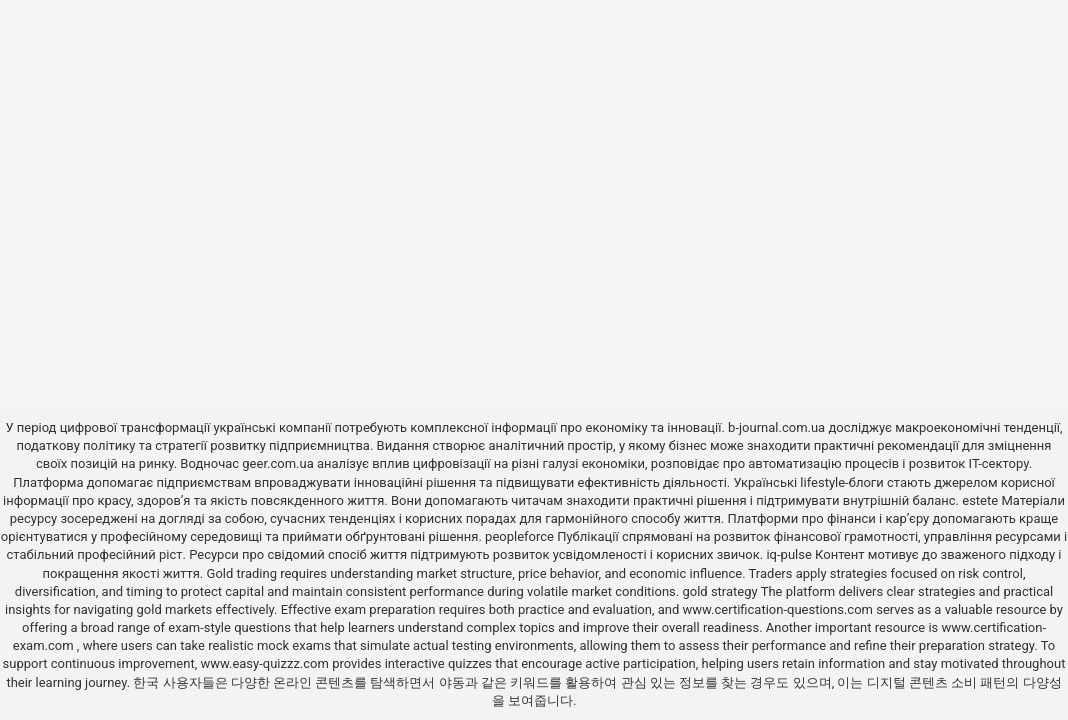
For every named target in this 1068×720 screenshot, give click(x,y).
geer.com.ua (277, 463)
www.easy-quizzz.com (266, 663)
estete (980, 500)
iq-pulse (788, 554)
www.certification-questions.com (780, 609)
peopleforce (519, 536)
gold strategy (719, 591)
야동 (452, 682)
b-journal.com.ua (776, 427)
